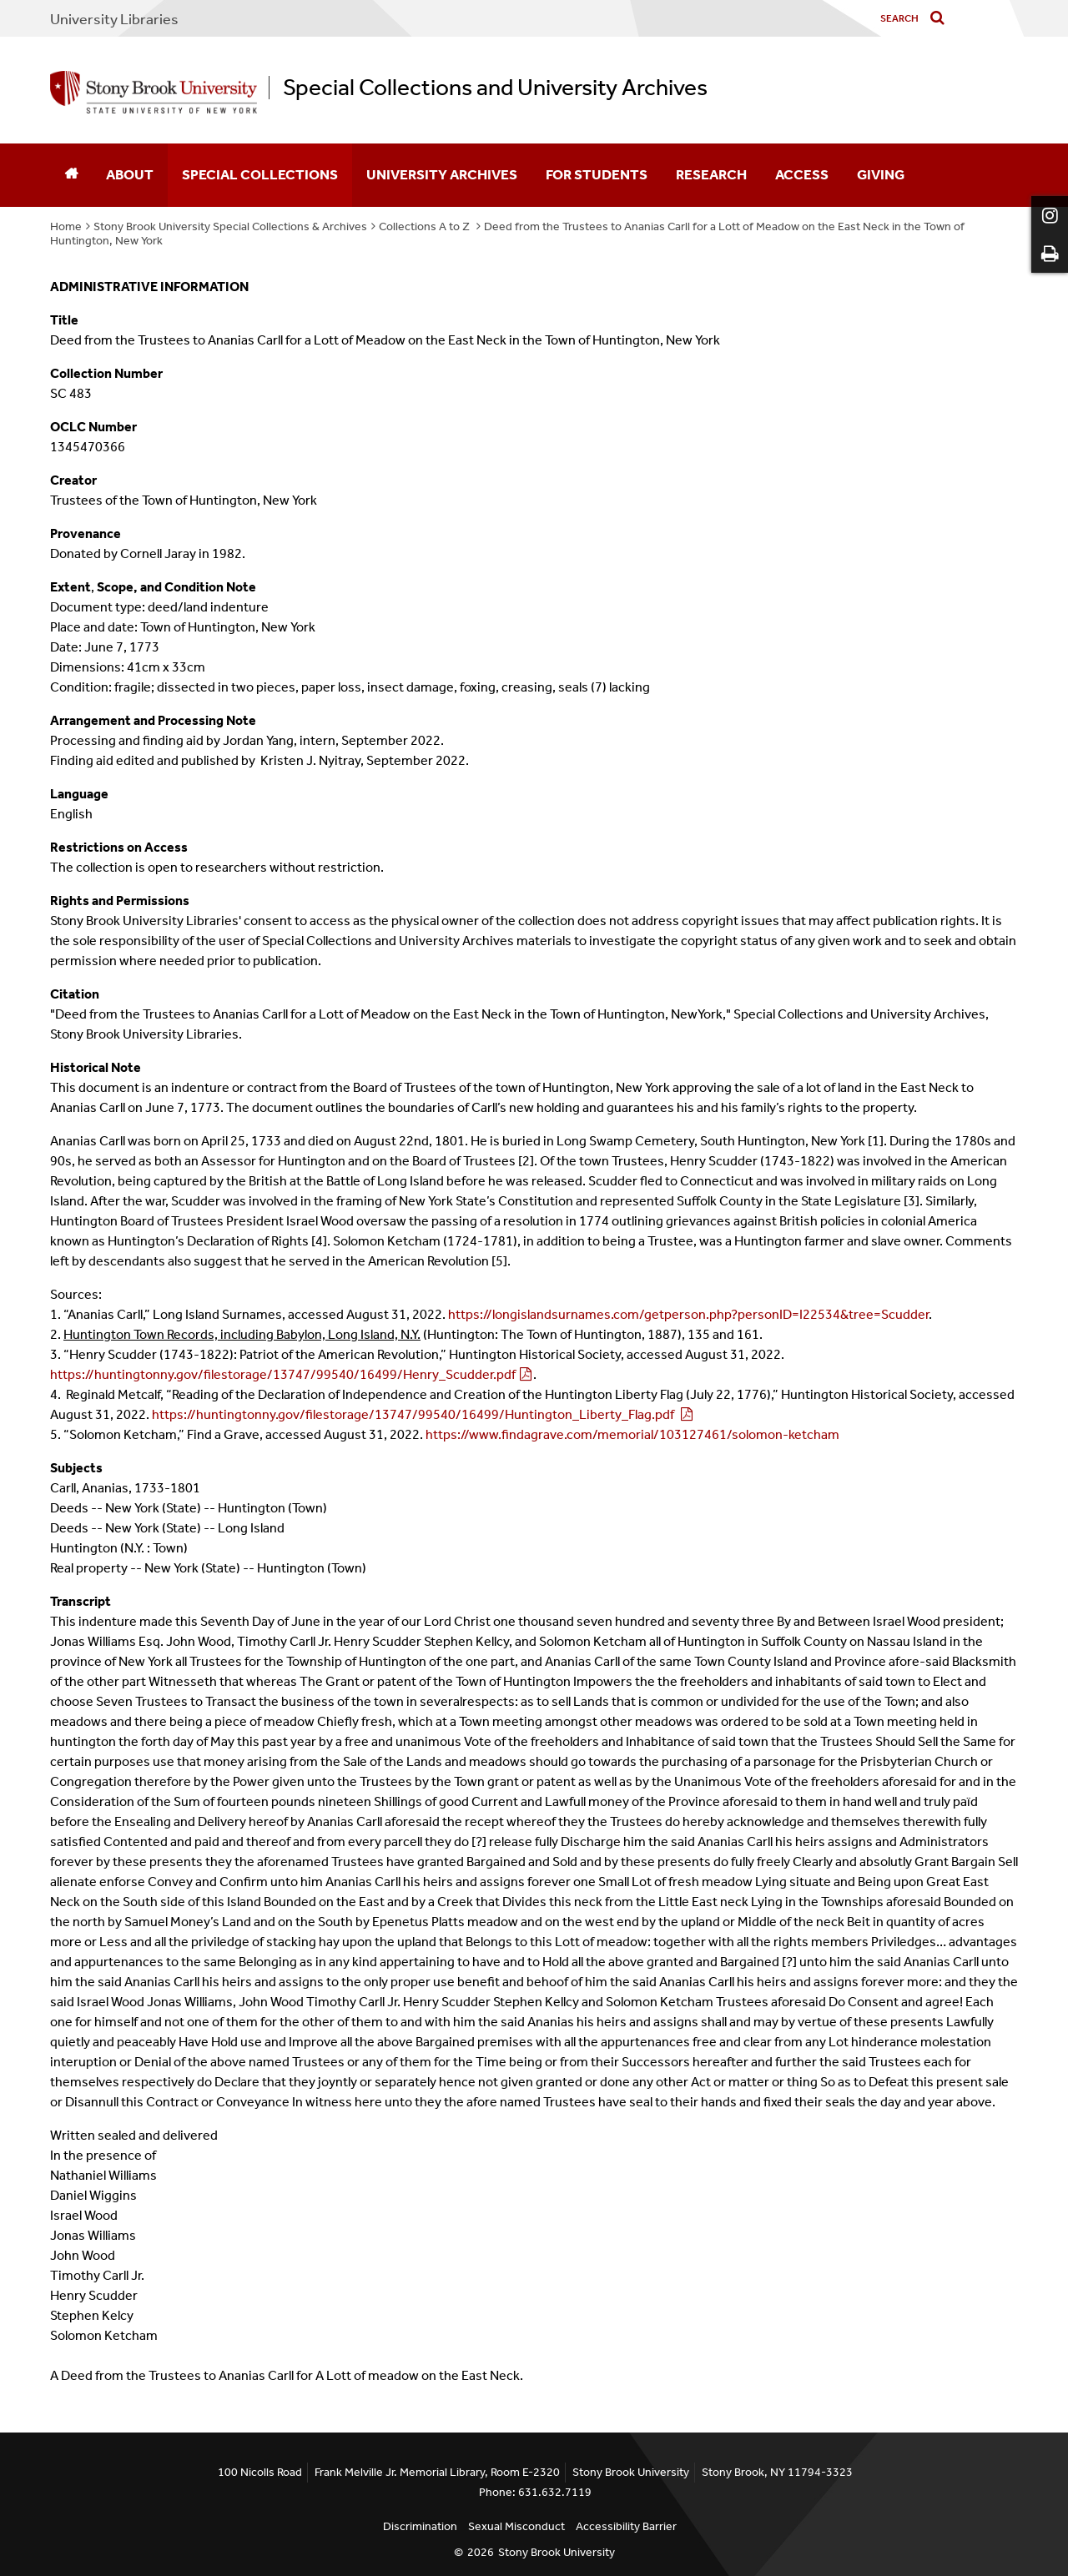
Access (802, 174)
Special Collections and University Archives (495, 87)
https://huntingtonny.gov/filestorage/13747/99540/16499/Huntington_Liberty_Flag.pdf (414, 1414)
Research (711, 174)
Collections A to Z (425, 226)
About (130, 174)
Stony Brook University (556, 2552)
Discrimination (420, 2526)
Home (66, 226)
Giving (880, 174)
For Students (596, 174)
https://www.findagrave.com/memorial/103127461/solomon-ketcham (632, 1434)
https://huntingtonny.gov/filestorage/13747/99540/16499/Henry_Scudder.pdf (283, 1374)
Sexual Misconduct (516, 2526)
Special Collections (260, 174)
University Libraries (114, 19)
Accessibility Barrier (626, 2526)
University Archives (441, 174)
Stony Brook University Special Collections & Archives (230, 226)
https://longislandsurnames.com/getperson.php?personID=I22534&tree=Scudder (688, 1314)
